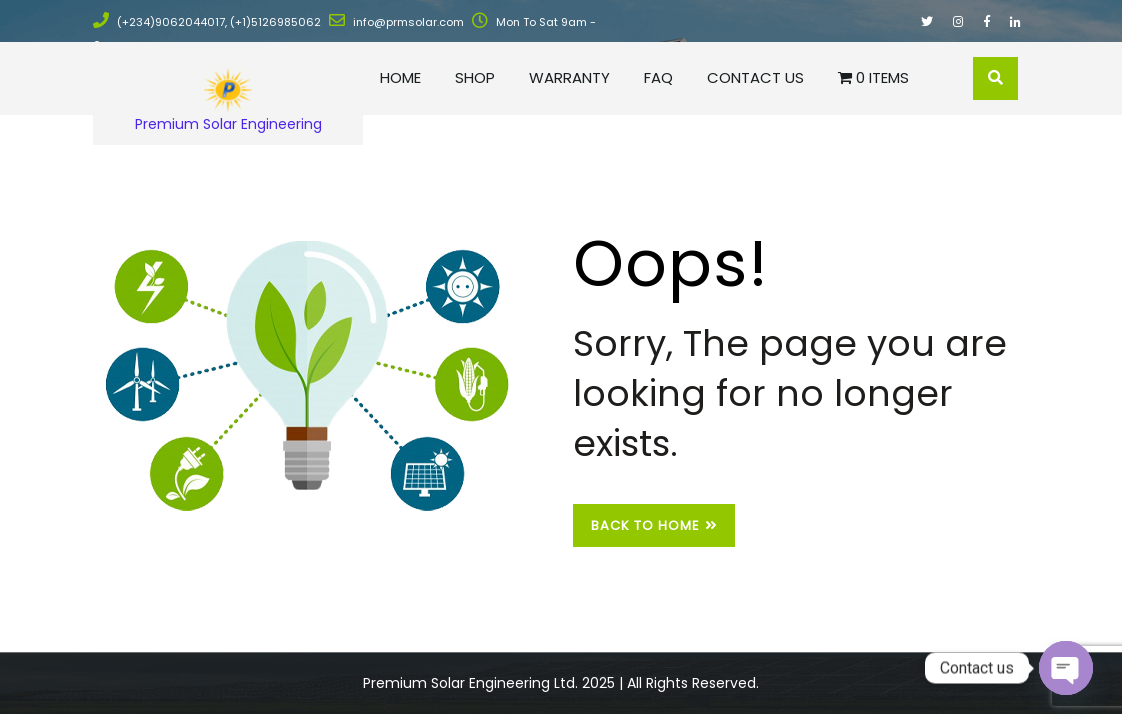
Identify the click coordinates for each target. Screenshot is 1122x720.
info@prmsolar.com (396, 22)
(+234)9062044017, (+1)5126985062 (207, 22)
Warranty (569, 77)
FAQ (658, 77)
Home (400, 77)
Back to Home (654, 525)
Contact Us (755, 77)
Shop (475, 77)
